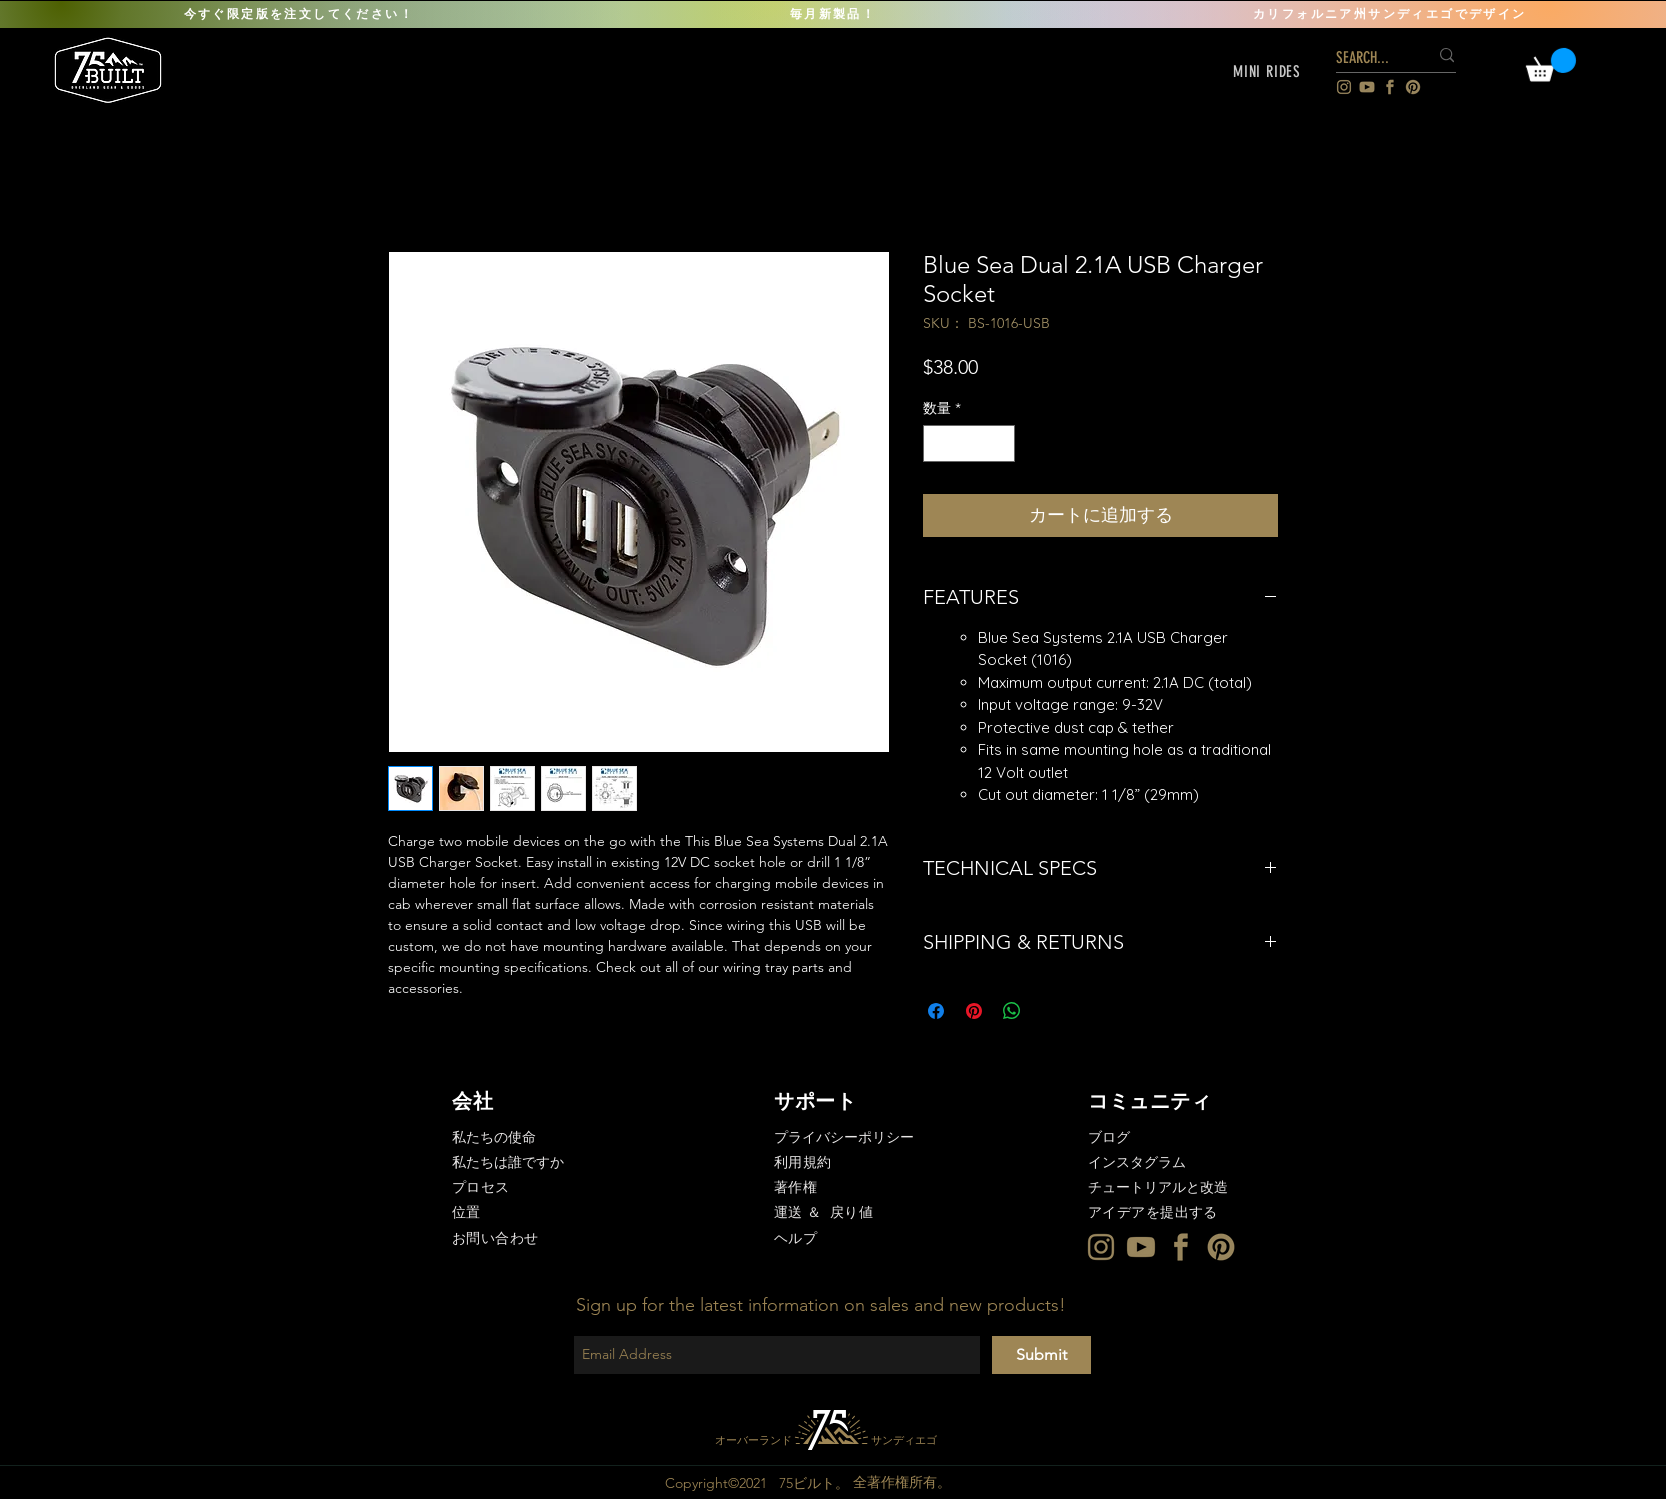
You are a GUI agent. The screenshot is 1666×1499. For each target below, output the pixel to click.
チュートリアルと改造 (1158, 1187)
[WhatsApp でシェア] (1012, 1011)
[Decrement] (938, 443)
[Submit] (1041, 1355)
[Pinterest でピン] (974, 1011)
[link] (1551, 64)
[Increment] (999, 443)
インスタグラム (1137, 1162)
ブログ (1109, 1137)
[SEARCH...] (1367, 58)
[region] (109, 69)
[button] (1267, 71)
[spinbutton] (969, 443)
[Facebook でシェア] (936, 1011)
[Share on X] (1050, 1011)
